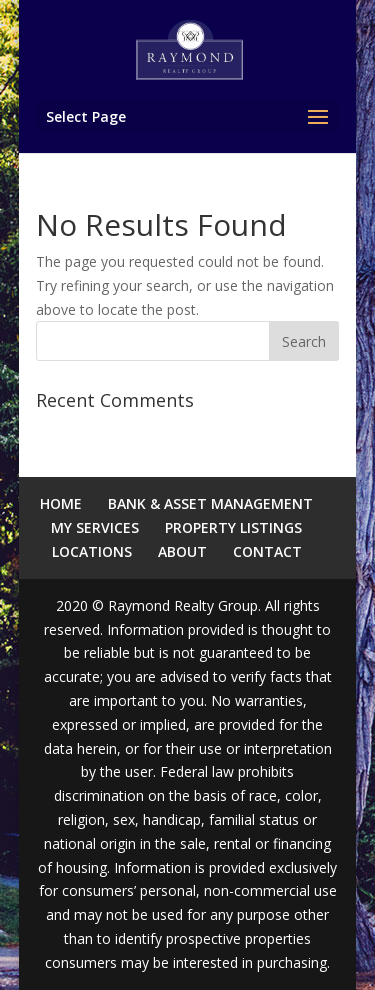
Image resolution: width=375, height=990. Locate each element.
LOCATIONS (92, 551)
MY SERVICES (95, 527)
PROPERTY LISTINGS (233, 527)
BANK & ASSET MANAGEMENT (210, 503)
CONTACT (267, 551)
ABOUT (182, 551)
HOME (61, 503)
